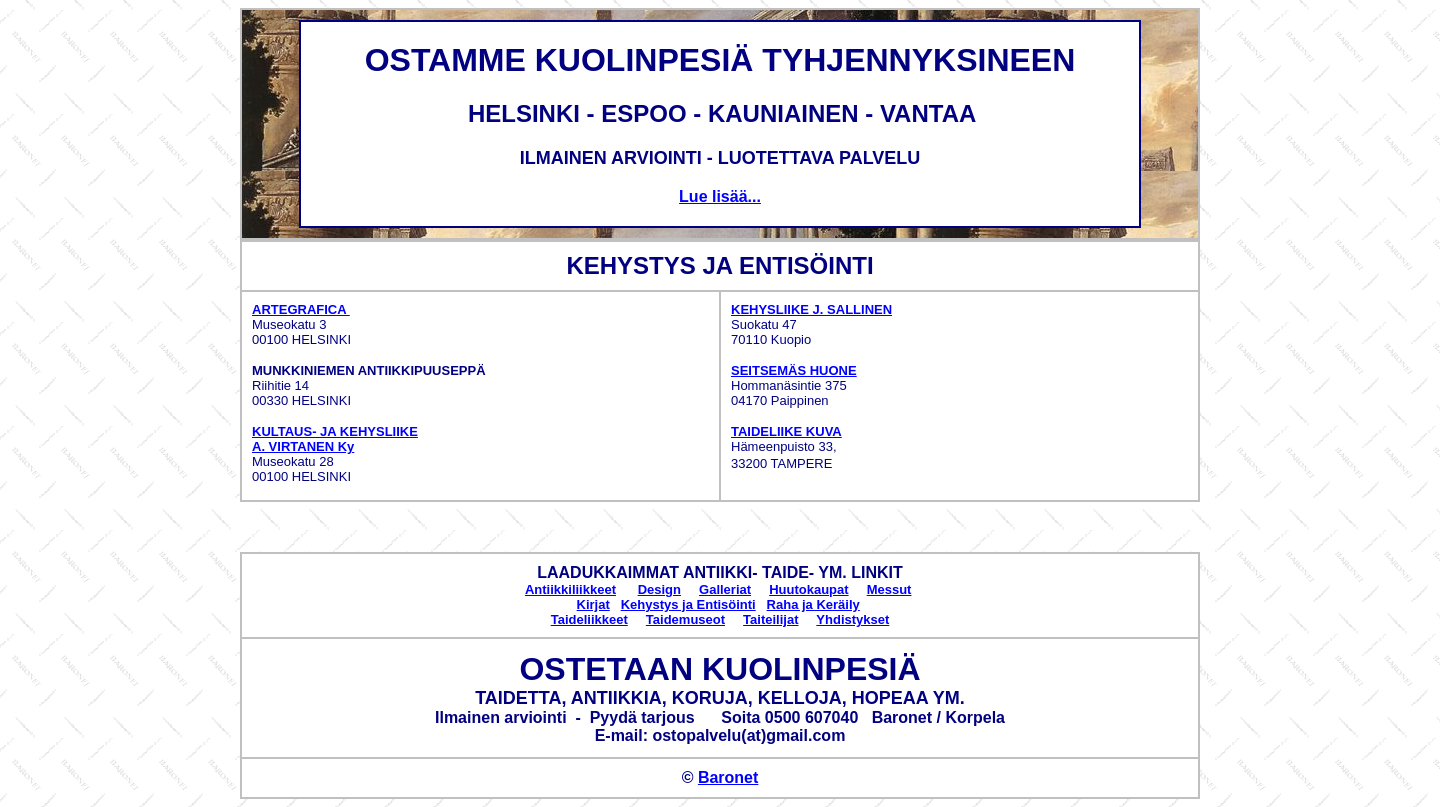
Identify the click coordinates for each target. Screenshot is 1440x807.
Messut (889, 589)
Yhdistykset (852, 619)
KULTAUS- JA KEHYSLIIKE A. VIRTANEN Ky (335, 439)
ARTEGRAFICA (301, 309)
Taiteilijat (770, 619)
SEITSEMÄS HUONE (794, 370)
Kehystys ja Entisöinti (688, 604)
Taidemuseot (685, 619)
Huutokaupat (808, 589)
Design (659, 589)
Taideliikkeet (589, 619)
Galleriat (725, 589)
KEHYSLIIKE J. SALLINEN (811, 309)
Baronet (728, 777)
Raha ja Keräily (813, 604)
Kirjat (593, 604)
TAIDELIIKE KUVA (786, 431)
